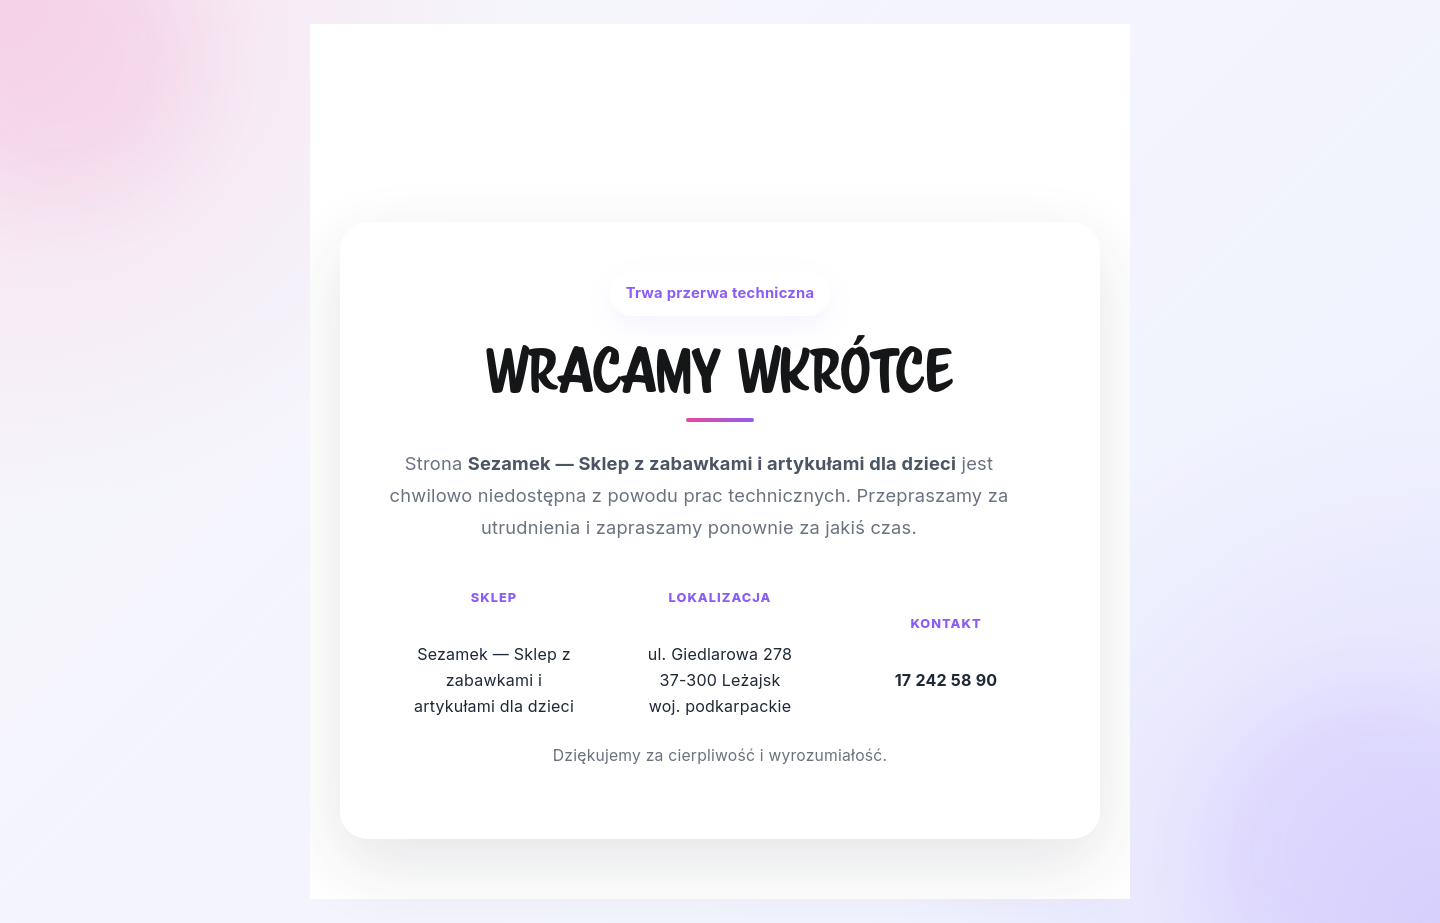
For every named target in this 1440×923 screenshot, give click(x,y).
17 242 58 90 (946, 680)
